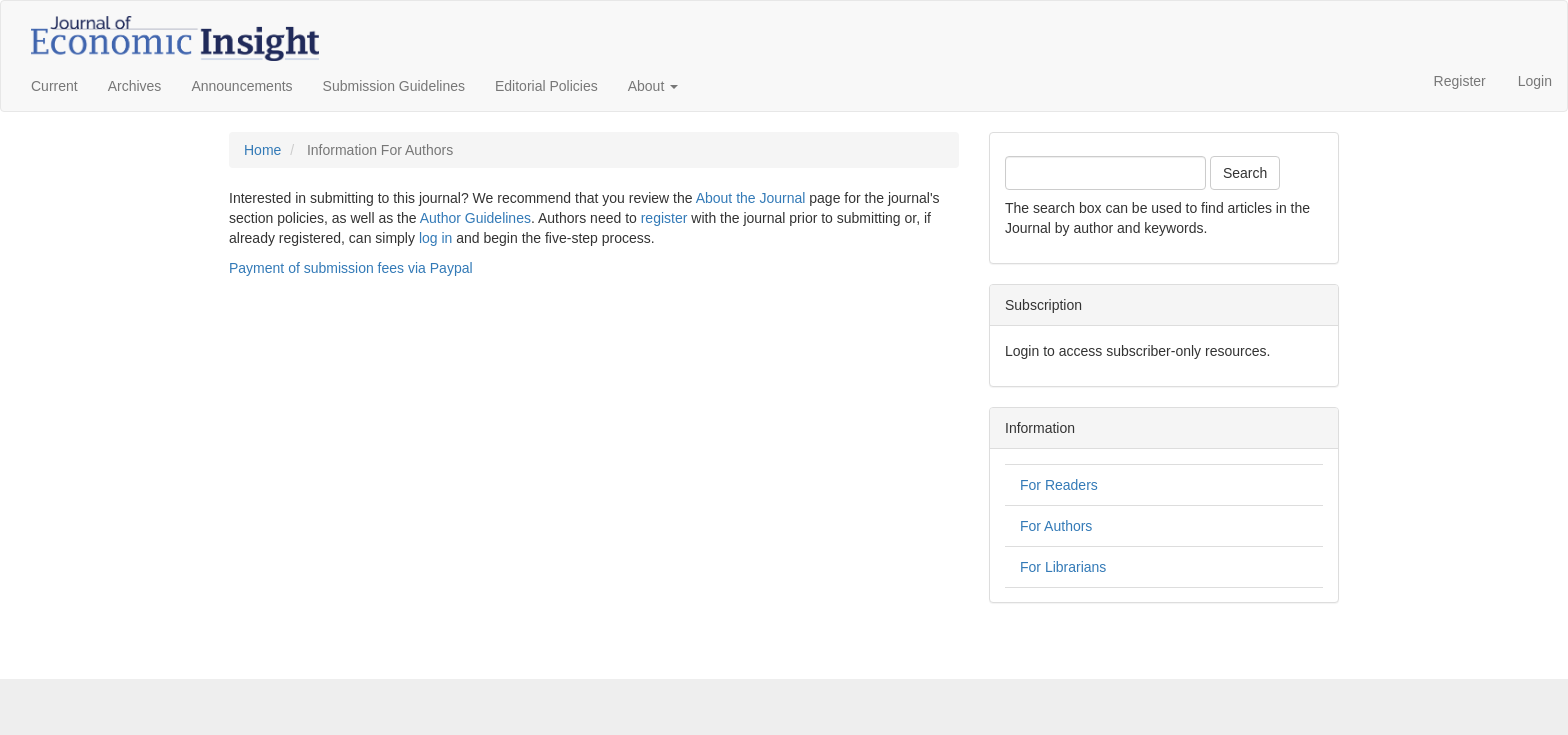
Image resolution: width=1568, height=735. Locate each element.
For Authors (1056, 526)
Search (1245, 173)
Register (1460, 81)
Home (262, 150)
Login (1535, 81)
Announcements (241, 86)
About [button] (653, 86)
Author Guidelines (475, 218)
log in (435, 238)
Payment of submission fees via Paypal (351, 268)
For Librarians (1063, 567)
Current (54, 86)
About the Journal (751, 198)
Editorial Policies (546, 86)
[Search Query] (1105, 173)
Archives (135, 86)
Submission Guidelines (394, 86)
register (664, 218)
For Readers (1059, 485)
